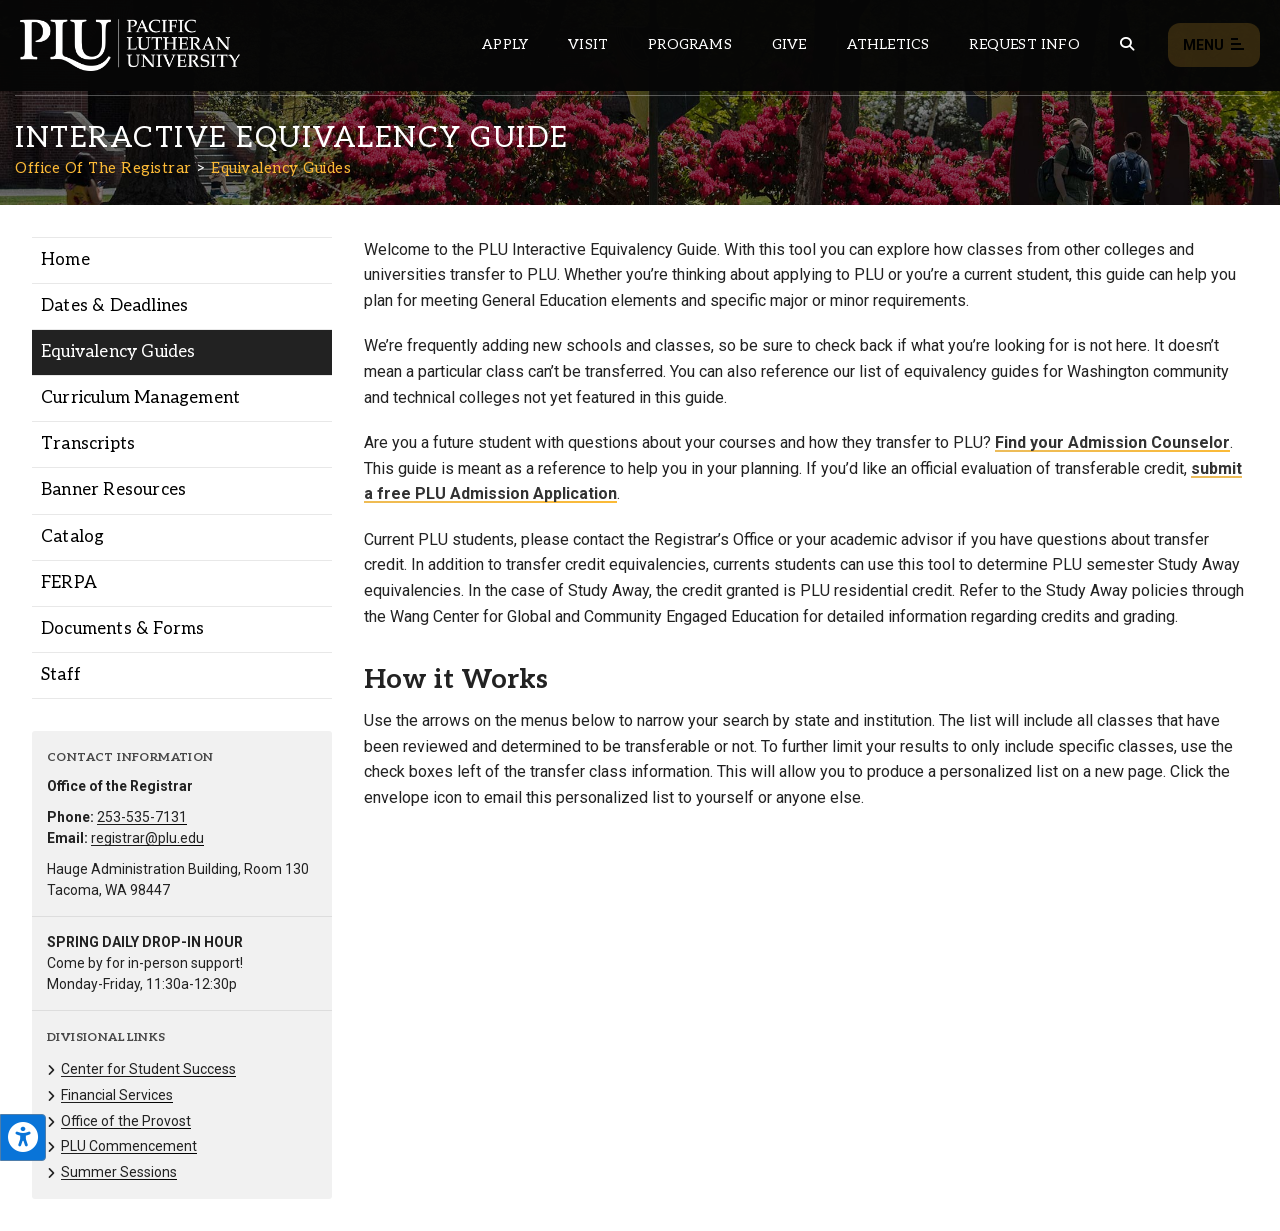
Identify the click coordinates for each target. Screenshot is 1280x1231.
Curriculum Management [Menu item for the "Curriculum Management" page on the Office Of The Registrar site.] (140, 398)
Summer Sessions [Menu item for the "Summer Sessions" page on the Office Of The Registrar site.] (119, 1172)
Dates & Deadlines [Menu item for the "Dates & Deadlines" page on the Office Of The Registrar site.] (114, 306)
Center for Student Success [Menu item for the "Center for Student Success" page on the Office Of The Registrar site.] (148, 1069)
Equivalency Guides (281, 168)
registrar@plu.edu (147, 838)
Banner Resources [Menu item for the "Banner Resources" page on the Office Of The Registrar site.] (113, 490)
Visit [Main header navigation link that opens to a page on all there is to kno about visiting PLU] (588, 44)
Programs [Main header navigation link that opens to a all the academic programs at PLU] (690, 44)
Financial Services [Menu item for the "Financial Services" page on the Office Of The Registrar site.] (117, 1095)
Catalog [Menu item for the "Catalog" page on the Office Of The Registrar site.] (72, 537)
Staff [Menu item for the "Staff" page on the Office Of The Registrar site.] (61, 675)
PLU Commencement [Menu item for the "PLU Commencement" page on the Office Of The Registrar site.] (129, 1146)
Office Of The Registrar (103, 168)
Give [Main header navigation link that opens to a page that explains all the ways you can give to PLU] (789, 44)
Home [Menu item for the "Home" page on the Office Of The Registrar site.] (65, 260)
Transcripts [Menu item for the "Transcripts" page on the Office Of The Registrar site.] (88, 444)
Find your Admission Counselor (1112, 442)
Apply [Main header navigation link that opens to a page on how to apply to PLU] (505, 44)
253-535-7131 (142, 817)
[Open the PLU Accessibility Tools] (23, 1137)
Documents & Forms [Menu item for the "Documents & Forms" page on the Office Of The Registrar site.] (122, 629)
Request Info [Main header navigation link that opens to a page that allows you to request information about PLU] (1024, 44)
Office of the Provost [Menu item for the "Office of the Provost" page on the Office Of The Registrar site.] (126, 1121)
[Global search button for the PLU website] (1127, 44)
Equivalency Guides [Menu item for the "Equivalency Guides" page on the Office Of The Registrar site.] (118, 352)
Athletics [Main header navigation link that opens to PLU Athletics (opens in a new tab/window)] (888, 44)
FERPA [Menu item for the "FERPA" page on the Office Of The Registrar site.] (69, 583)
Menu (1214, 45)
